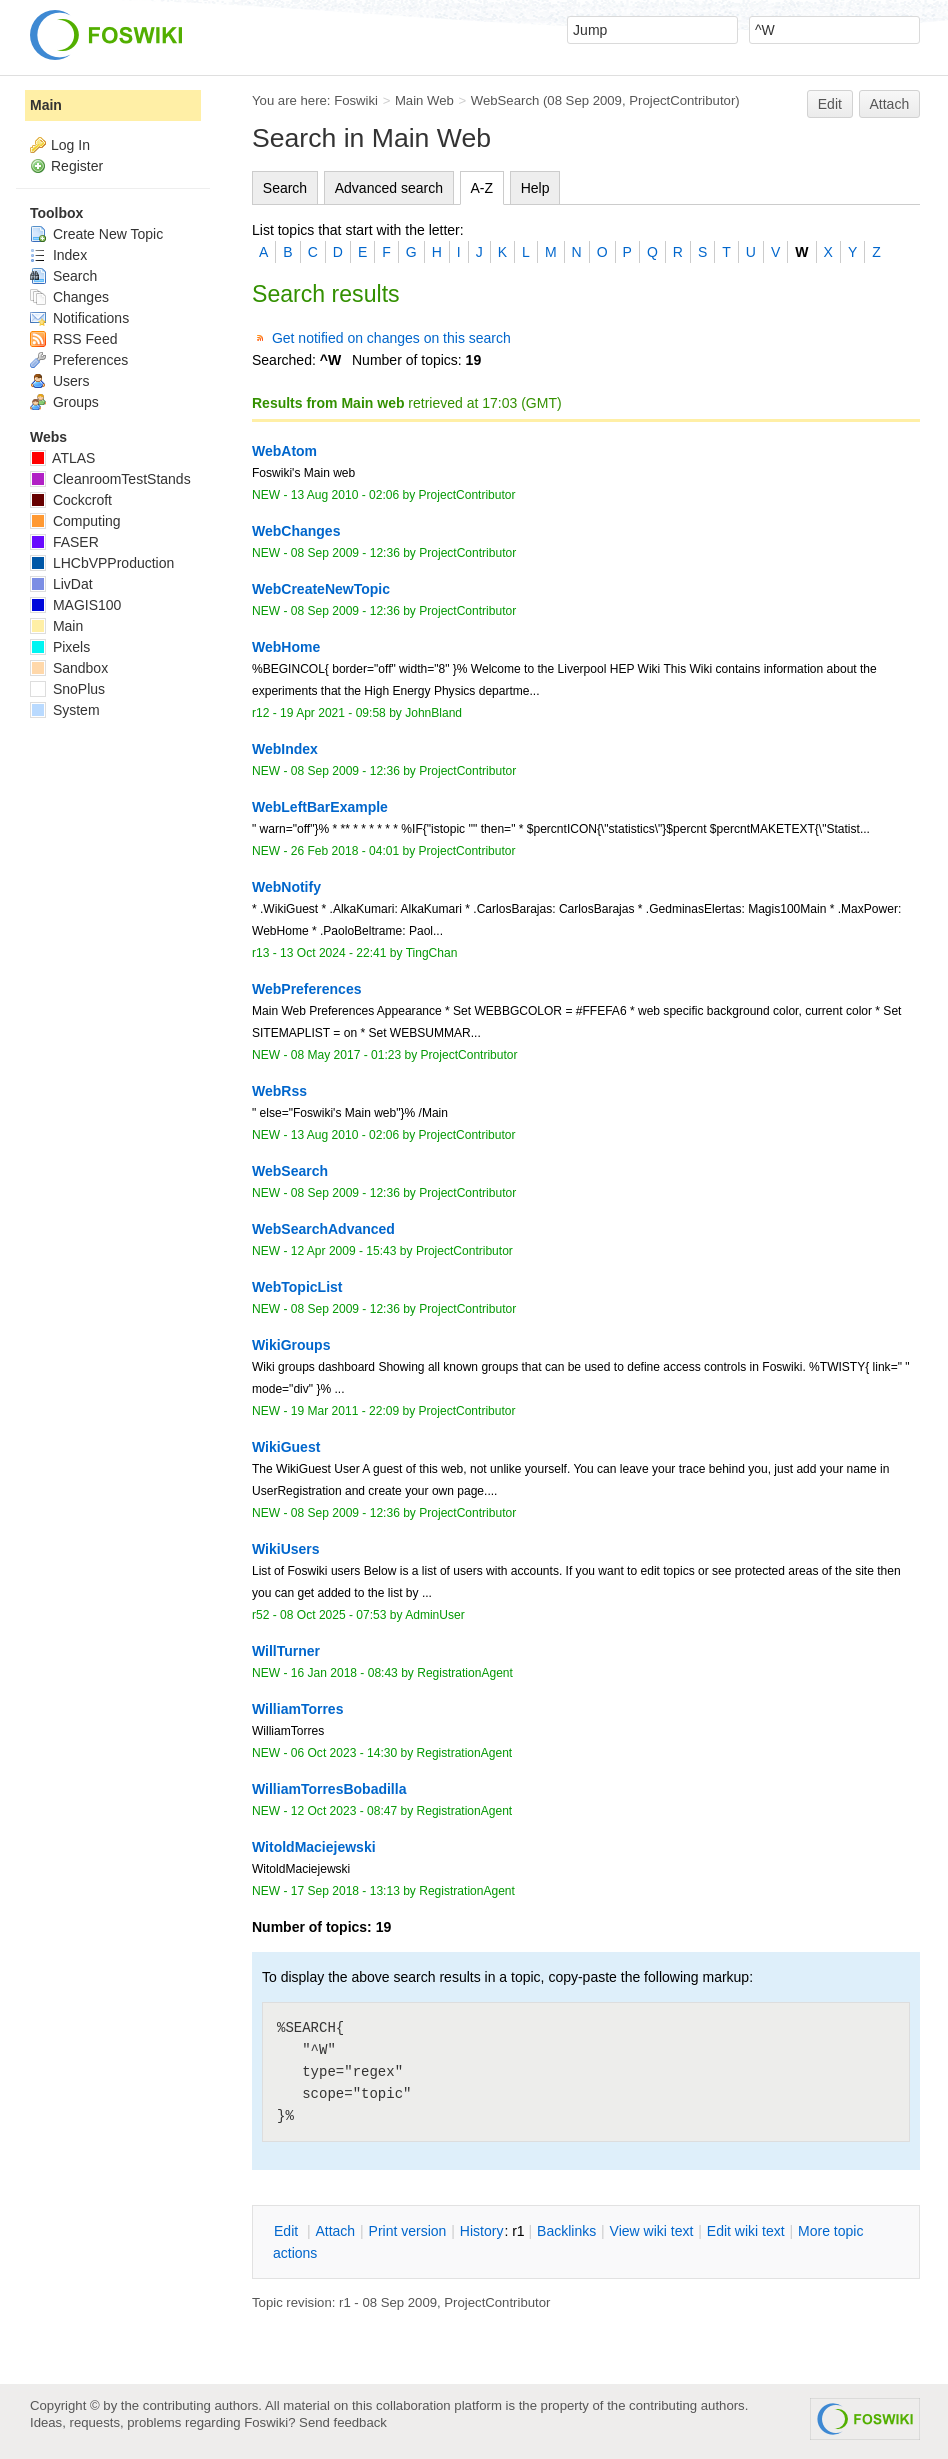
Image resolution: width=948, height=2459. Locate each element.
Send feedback (343, 2422)
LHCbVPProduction (102, 563)
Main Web (424, 100)
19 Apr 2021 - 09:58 (333, 713)
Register (77, 166)
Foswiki (356, 100)
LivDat (61, 584)
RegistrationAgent (465, 1673)
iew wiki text (652, 2231)
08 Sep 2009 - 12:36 (345, 553)
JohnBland (433, 713)
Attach (890, 104)
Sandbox (69, 668)
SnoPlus (67, 689)
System (65, 710)
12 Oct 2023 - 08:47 (344, 1811)
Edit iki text (746, 2231)
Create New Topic (96, 234)
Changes (69, 297)
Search (285, 188)
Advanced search (389, 188)
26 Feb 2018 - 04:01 (345, 851)
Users (59, 381)
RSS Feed (73, 339)
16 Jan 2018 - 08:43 (344, 1673)
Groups (64, 402)
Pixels (60, 647)
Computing (75, 521)
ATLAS (62, 458)
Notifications (79, 318)
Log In (70, 145)
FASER (64, 542)
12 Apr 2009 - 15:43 (344, 1251)
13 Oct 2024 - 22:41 (333, 953)
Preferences (79, 360)
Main (46, 105)
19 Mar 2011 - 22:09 (345, 1411)
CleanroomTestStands (110, 479)
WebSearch (505, 100)
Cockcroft (71, 500)
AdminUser (435, 1615)
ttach (335, 2231)
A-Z (482, 188)
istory (482, 2231)
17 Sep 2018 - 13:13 (345, 1891)
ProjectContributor (682, 100)
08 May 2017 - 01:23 (346, 1055)
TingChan (432, 953)
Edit (830, 104)
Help (535, 188)
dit (288, 2231)
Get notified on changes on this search (391, 338)
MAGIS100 (75, 605)
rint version (408, 2231)
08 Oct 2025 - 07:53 (333, 1615)
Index (58, 255)
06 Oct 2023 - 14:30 (344, 1753)
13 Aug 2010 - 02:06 (345, 495)
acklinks (566, 2231)
